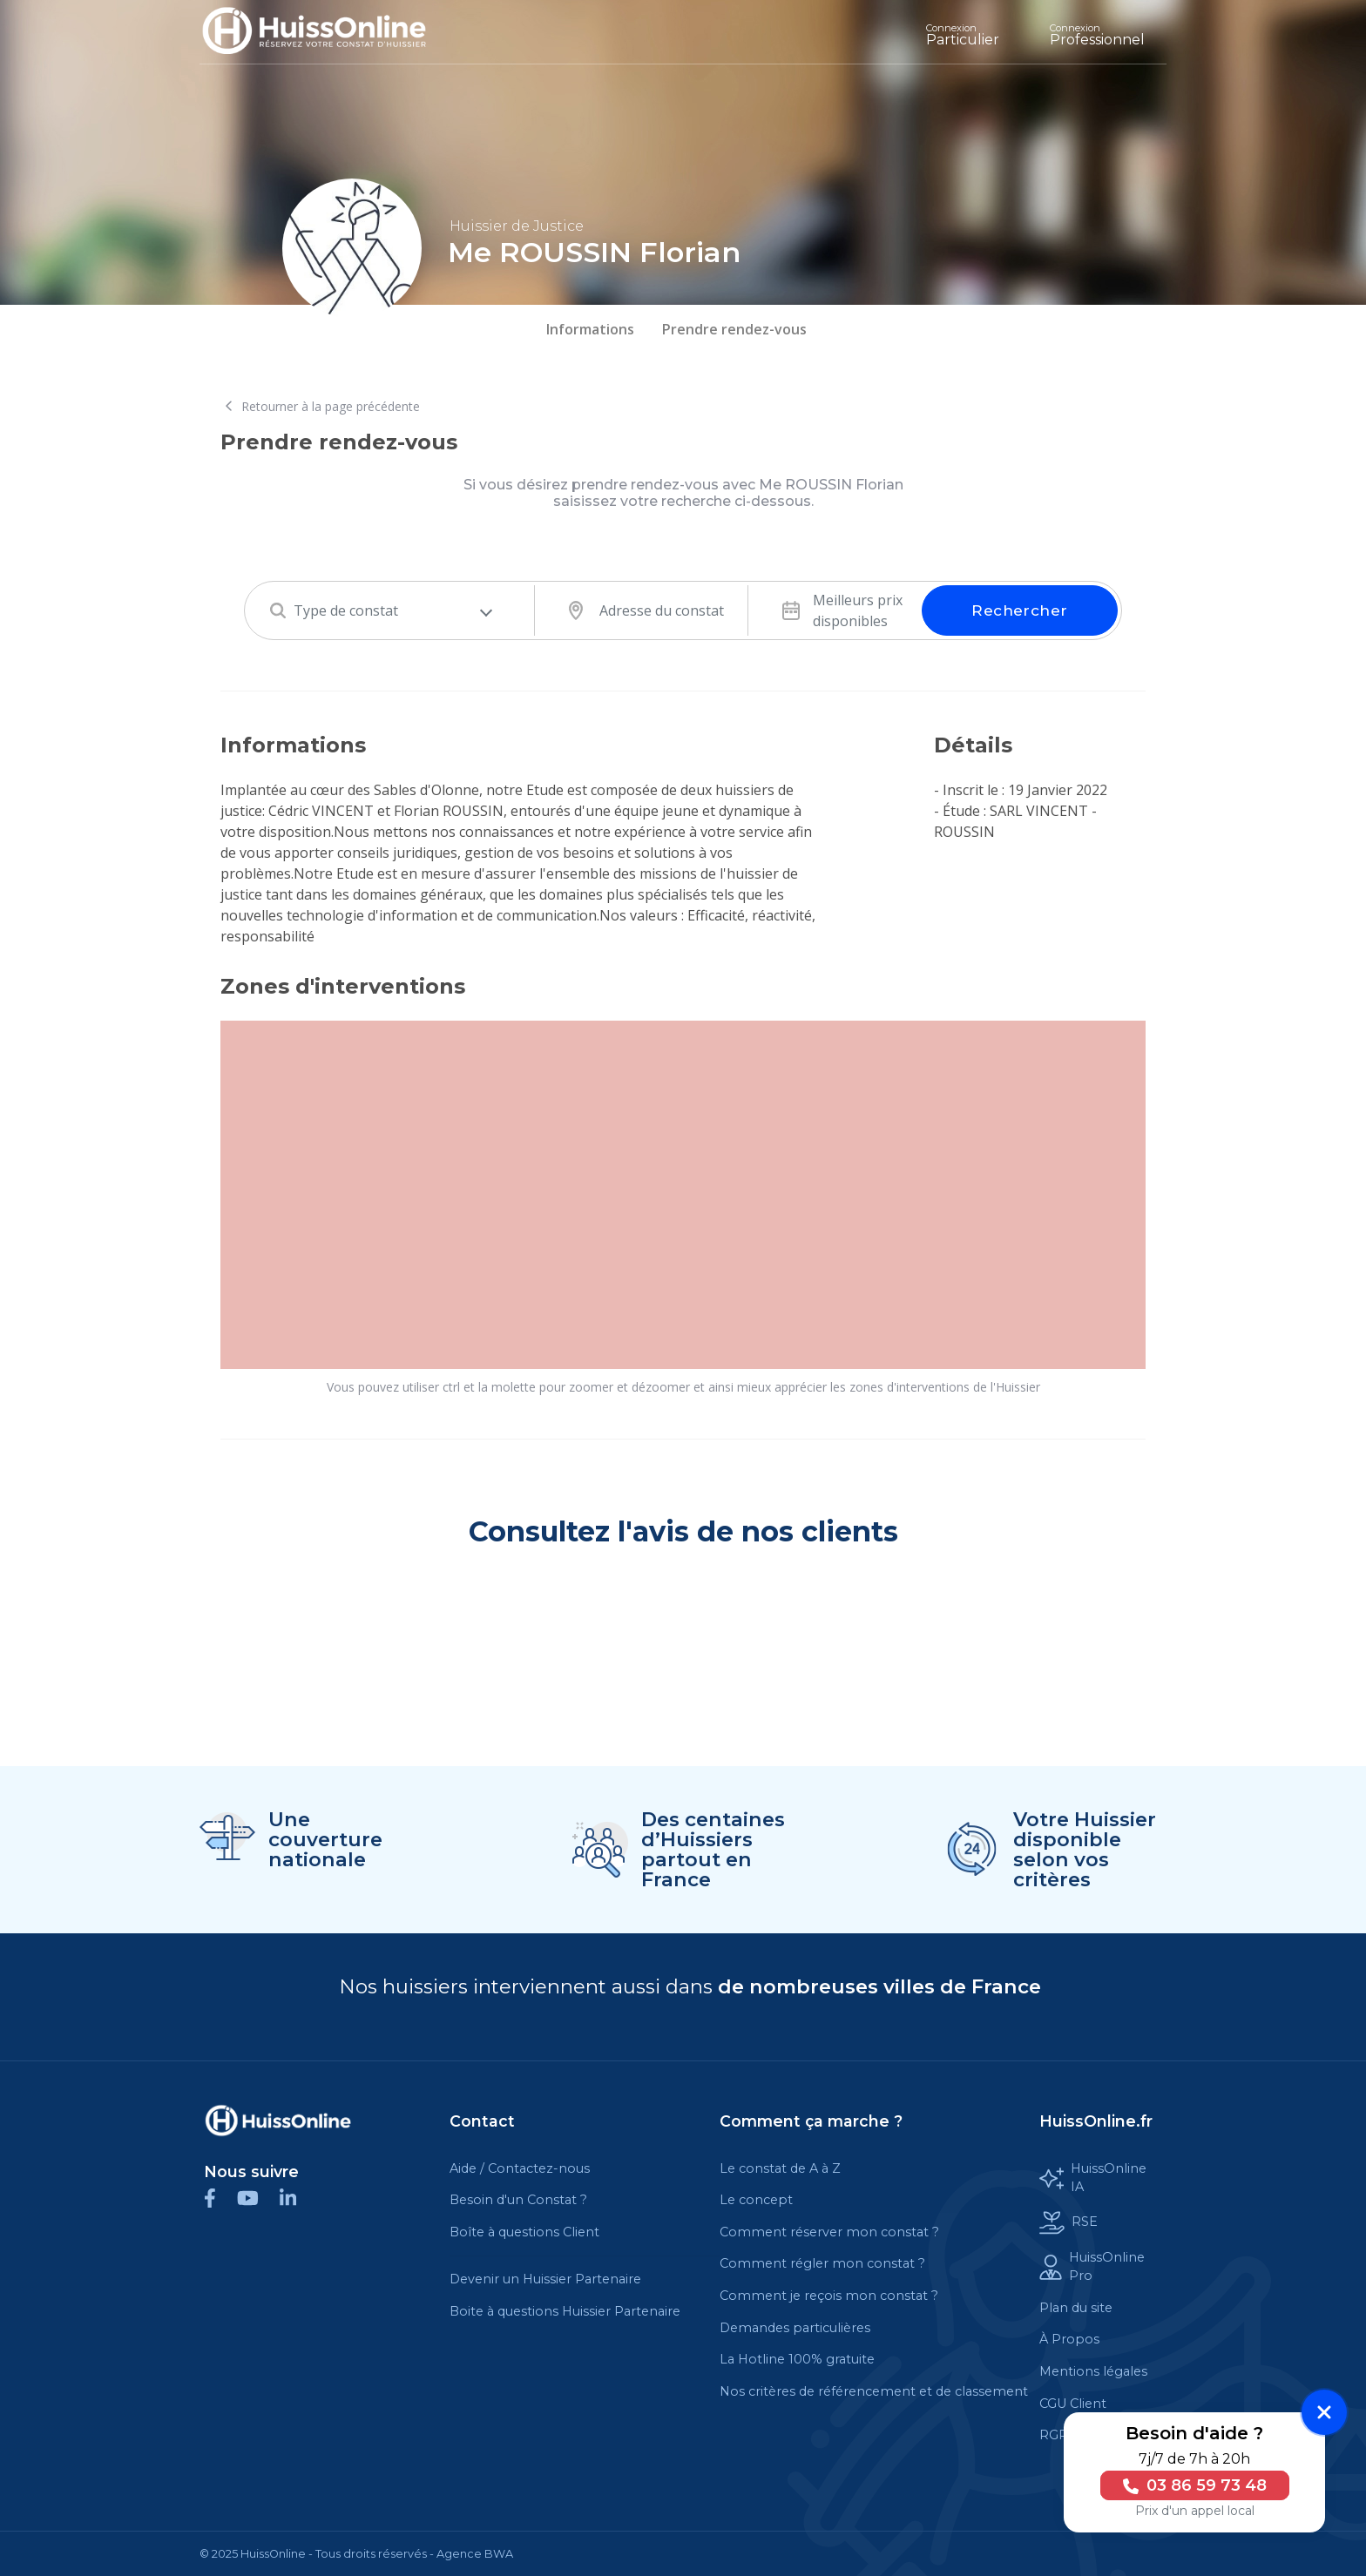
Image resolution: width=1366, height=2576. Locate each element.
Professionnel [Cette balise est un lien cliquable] (1097, 35)
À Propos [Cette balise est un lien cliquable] (1069, 2339)
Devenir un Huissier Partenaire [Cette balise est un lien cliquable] (545, 2279)
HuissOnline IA (1092, 2178)
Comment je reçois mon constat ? (829, 2295)
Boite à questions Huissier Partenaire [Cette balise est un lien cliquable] (565, 2311)
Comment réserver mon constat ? (829, 2232)
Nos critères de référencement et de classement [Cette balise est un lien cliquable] (874, 2391)
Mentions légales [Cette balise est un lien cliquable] (1093, 2371)
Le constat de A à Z (780, 2168)
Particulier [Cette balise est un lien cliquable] (962, 35)
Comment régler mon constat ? (822, 2263)
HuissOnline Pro (1092, 2266)
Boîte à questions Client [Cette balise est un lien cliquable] (524, 2232)
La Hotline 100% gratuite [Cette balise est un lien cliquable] (797, 2359)
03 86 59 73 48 (1192, 2485)
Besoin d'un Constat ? (518, 2200)
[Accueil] (327, 32)
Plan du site (1075, 2308)
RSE (1068, 2222)
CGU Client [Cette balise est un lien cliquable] (1072, 2403)
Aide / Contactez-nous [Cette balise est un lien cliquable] (520, 2168)
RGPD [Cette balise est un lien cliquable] (1059, 2435)
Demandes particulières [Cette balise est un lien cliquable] (795, 2328)
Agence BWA (474, 2553)
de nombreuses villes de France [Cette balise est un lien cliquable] (879, 1986)
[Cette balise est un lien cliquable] (278, 2120)
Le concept (756, 2200)
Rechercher (1019, 610)
